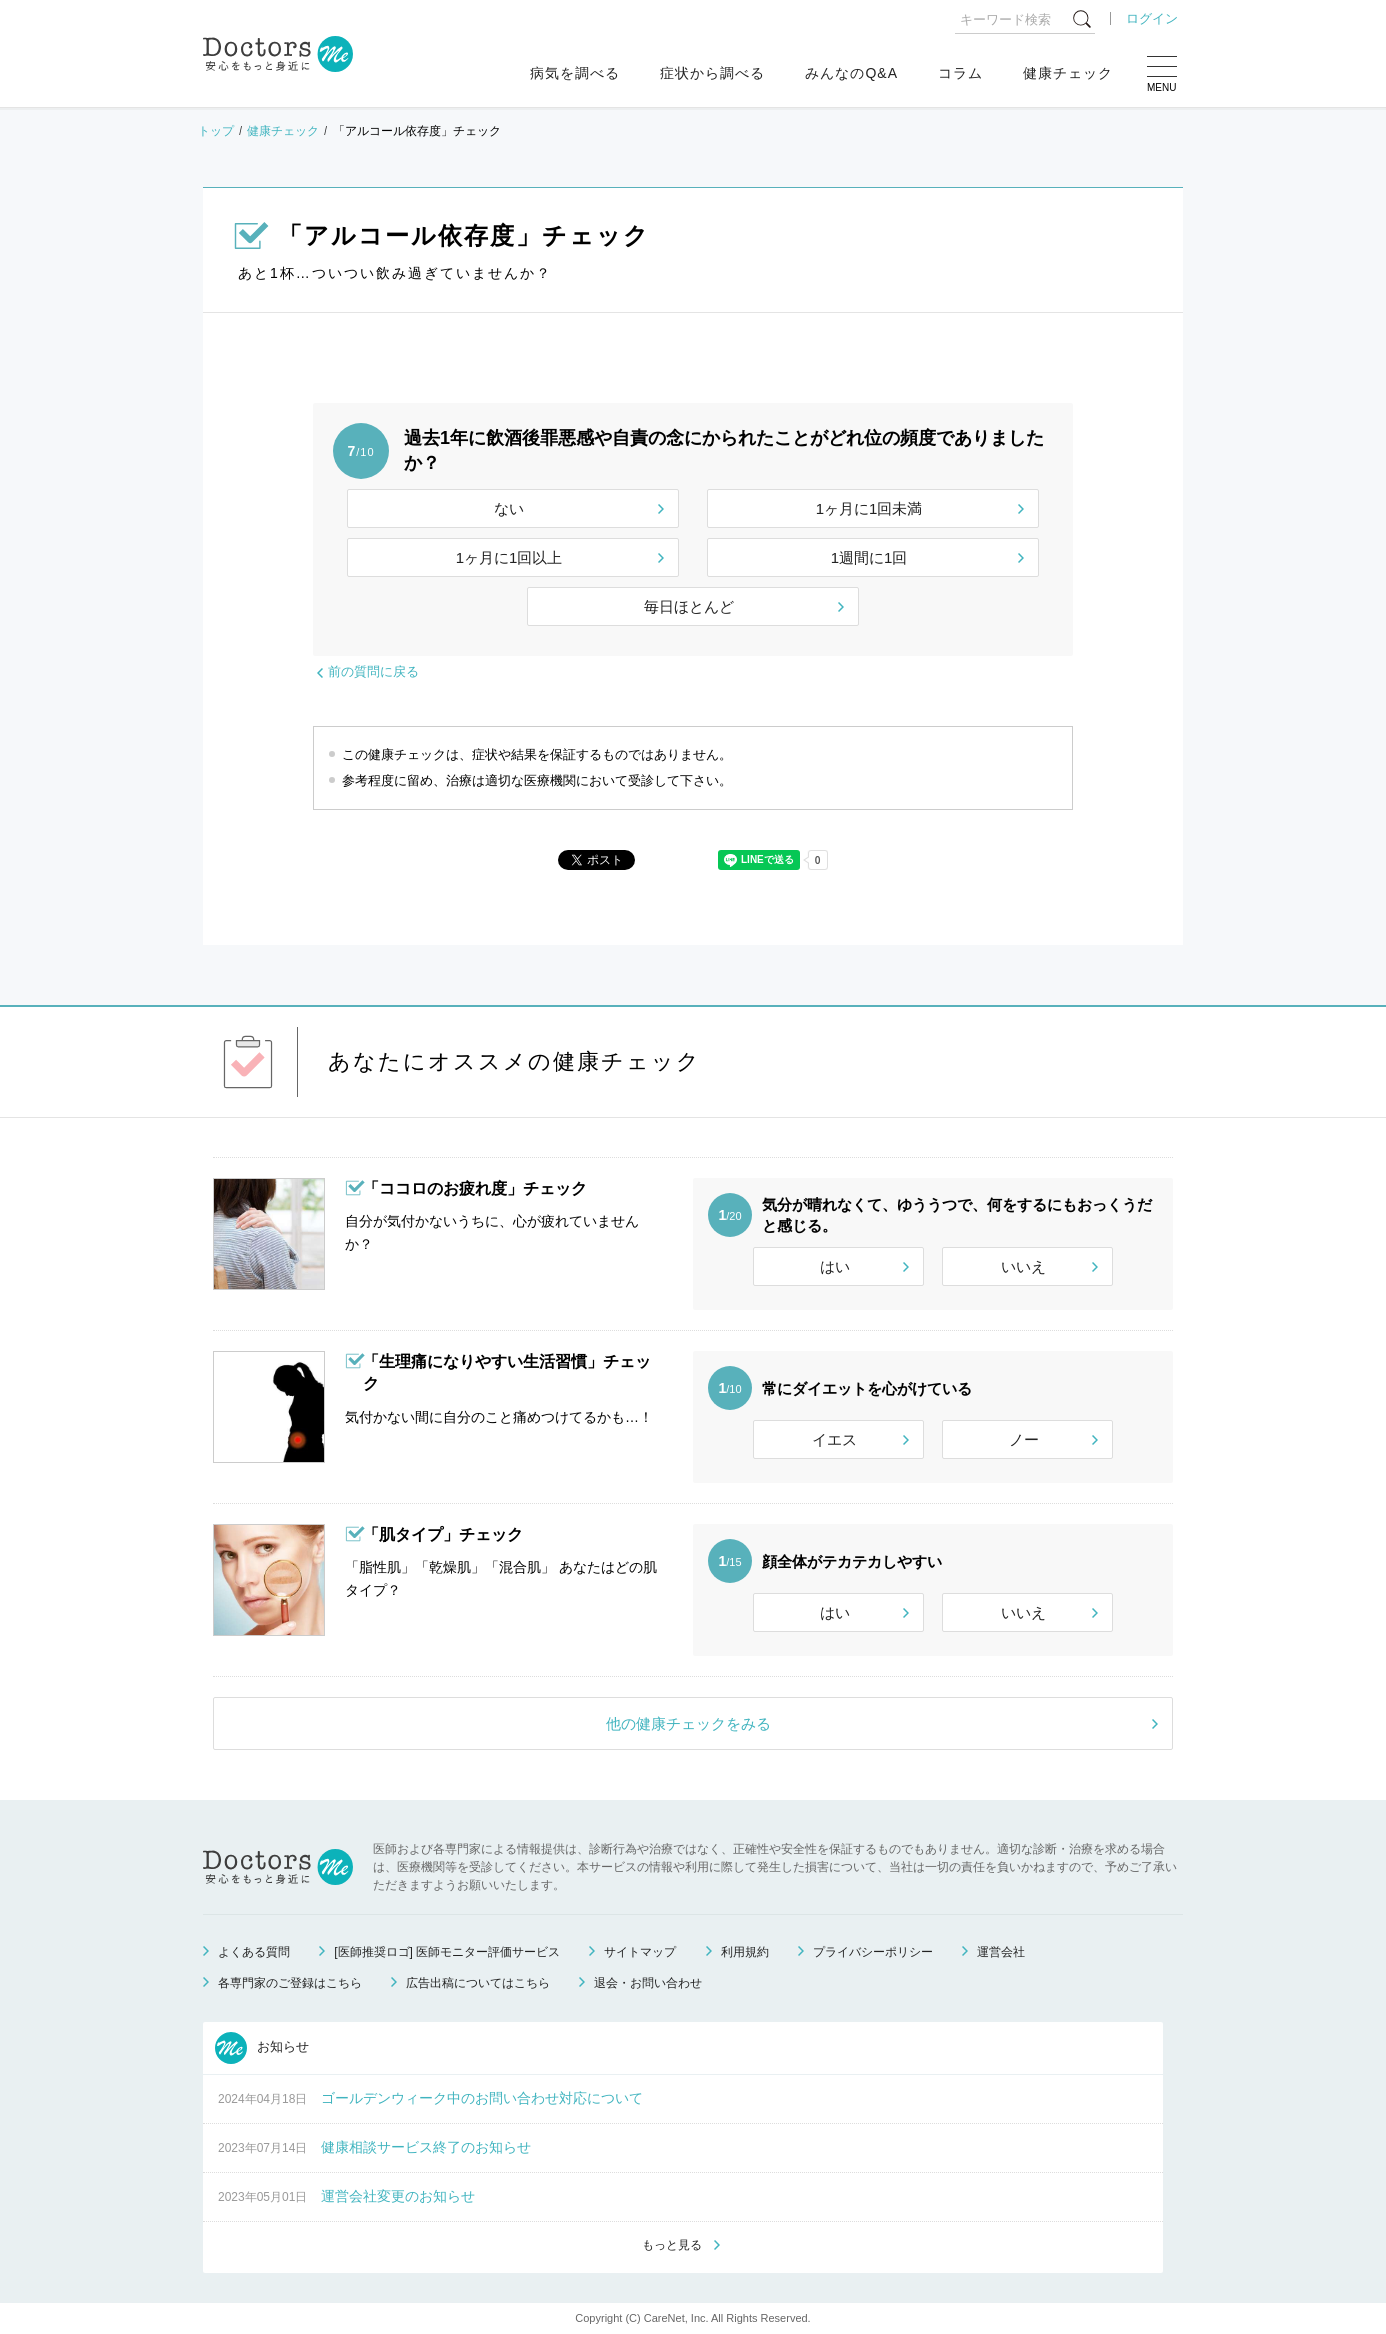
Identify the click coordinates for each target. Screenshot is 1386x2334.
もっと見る (672, 2245)
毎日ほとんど (689, 606)
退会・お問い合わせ (648, 1983)
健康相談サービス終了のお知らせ (426, 2147)
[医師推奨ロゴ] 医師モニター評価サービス (447, 1952)
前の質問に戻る (373, 671)
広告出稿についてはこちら (478, 1983)
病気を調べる (575, 73)
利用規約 (745, 1952)
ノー (1024, 1439)
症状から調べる (712, 73)
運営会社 (1001, 1952)
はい (835, 1266)
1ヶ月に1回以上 (509, 557)
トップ (216, 131)
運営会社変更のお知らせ (398, 2196)
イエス (834, 1439)
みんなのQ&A (851, 73)
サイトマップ (640, 1952)
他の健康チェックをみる (688, 1723)
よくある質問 (254, 1952)
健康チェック (1068, 73)
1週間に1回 (869, 557)
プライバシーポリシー (873, 1952)
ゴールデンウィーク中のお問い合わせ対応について (482, 2098)
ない (509, 508)
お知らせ (262, 2048)
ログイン (1152, 18)
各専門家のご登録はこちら (290, 1983)
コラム (960, 73)
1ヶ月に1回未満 (869, 508)
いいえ (1023, 1266)
